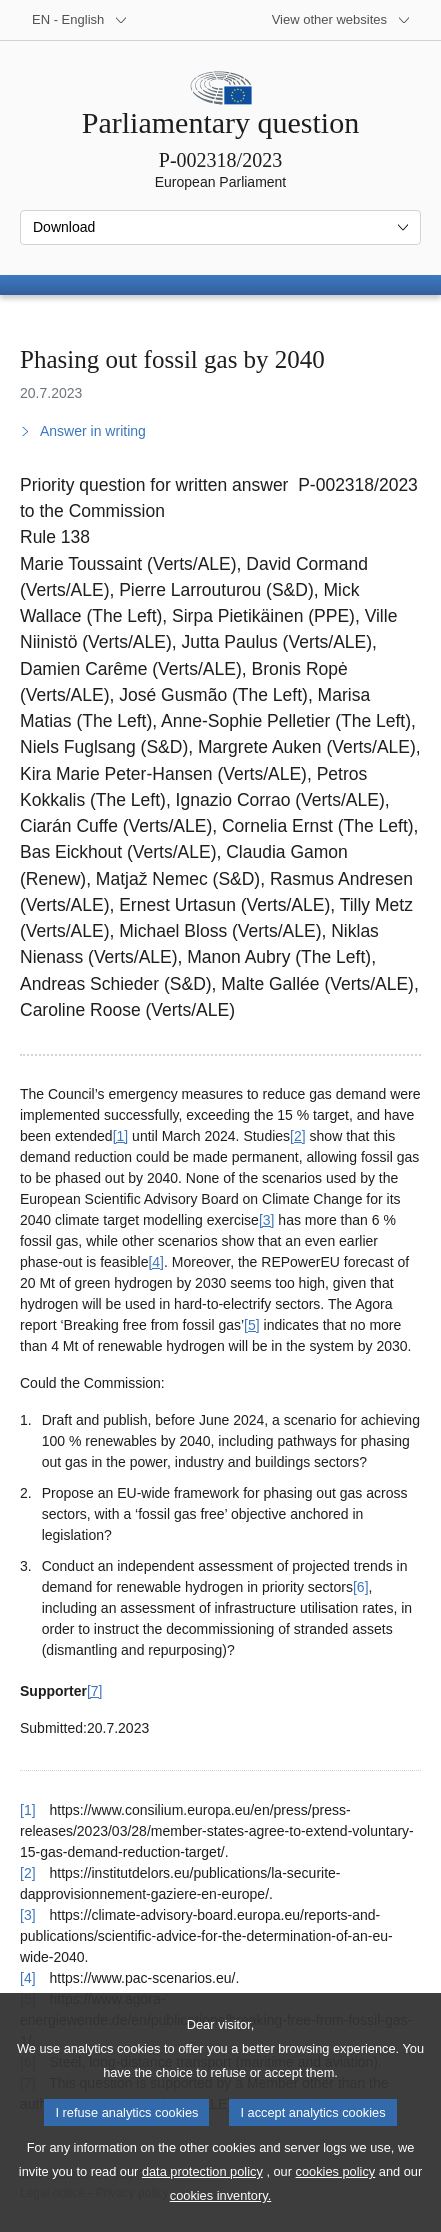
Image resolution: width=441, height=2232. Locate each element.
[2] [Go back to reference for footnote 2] (28, 1873)
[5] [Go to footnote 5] (252, 1325)
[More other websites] (341, 20)
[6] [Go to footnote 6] (361, 1587)
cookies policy (336, 2205)
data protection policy (202, 2205)
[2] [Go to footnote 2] (298, 1136)
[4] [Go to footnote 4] (156, 1262)
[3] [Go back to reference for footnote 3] (28, 1915)
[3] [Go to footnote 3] (267, 1220)
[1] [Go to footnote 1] (121, 1136)
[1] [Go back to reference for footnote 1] (28, 1810)
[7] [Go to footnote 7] (95, 1691)
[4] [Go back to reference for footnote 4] (28, 1978)
